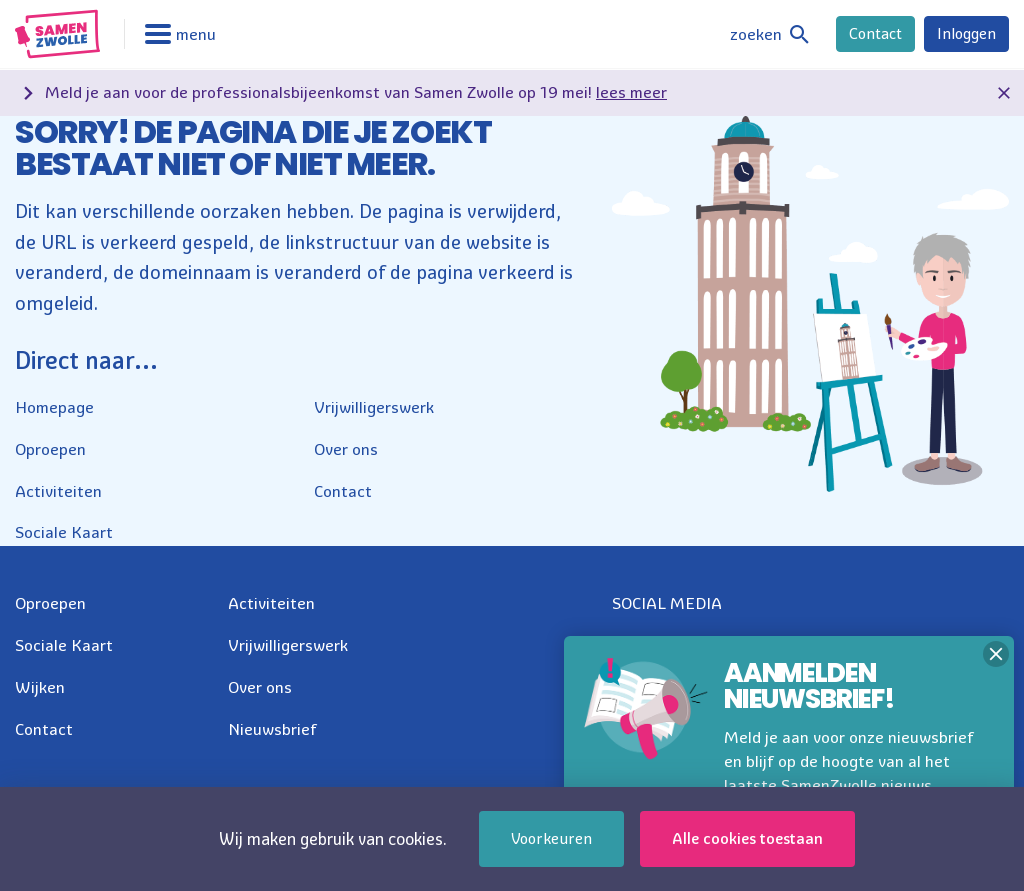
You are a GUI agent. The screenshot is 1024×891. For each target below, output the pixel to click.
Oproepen (50, 449)
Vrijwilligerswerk (374, 407)
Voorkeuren (551, 838)
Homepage (54, 407)
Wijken (40, 687)
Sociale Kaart (64, 532)
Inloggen (966, 33)
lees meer (631, 92)
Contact (875, 33)
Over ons (346, 449)
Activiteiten (58, 491)
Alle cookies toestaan (747, 838)
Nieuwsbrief (272, 729)
